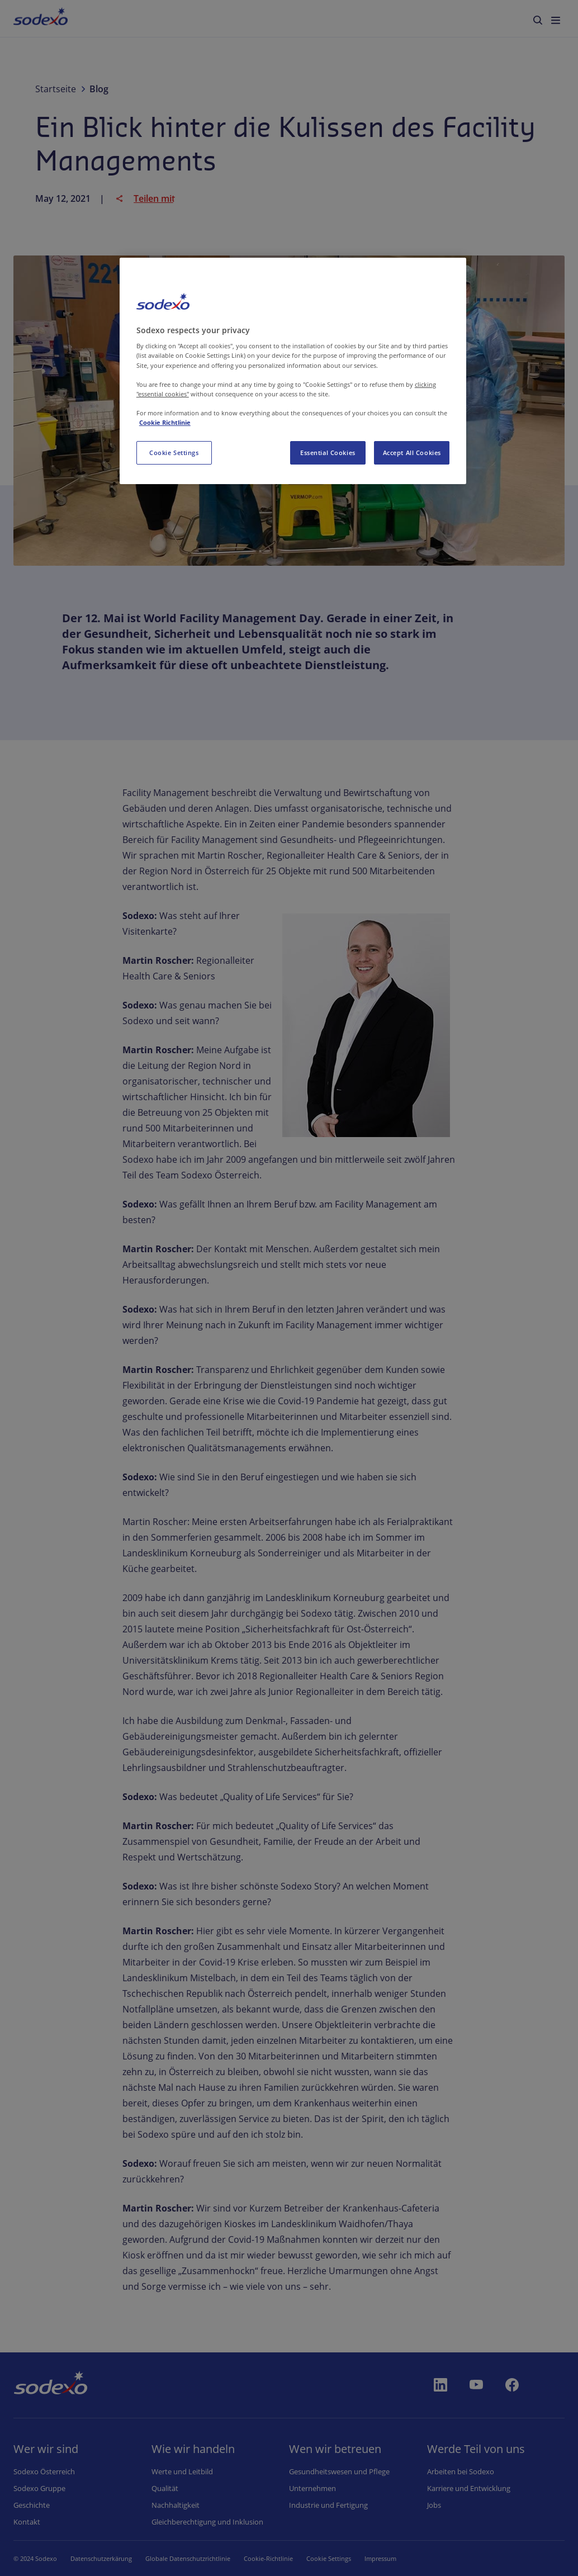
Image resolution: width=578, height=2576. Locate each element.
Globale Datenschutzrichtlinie (187, 2558)
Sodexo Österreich (44, 2471)
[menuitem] (40, 18)
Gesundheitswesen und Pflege (339, 2471)
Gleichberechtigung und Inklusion (207, 2522)
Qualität (164, 2488)
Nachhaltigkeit (175, 2505)
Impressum (397, 2558)
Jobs (434, 2505)
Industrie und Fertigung (328, 2505)
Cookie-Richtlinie (268, 2558)
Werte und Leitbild (182, 2471)
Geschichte (31, 2505)
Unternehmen (312, 2488)
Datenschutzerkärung (101, 2558)
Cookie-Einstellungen (337, 2558)
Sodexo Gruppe (39, 2488)
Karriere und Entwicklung (468, 2488)
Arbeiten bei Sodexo (460, 2471)
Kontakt (26, 2522)
